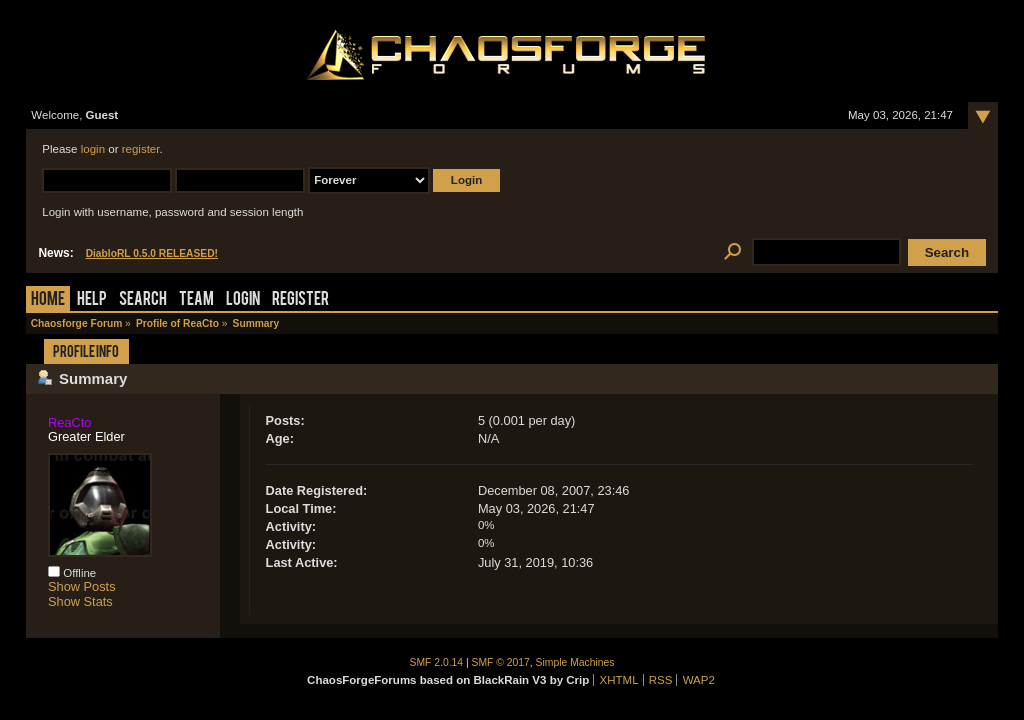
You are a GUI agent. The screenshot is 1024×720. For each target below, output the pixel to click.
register (141, 149)
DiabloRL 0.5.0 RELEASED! (152, 253)
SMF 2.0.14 (437, 662)
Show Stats (80, 601)
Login (243, 300)
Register (300, 300)
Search (143, 300)
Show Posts (82, 586)
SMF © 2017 (501, 662)
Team (196, 300)
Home (48, 300)
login (93, 149)
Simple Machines (575, 662)
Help (92, 300)
